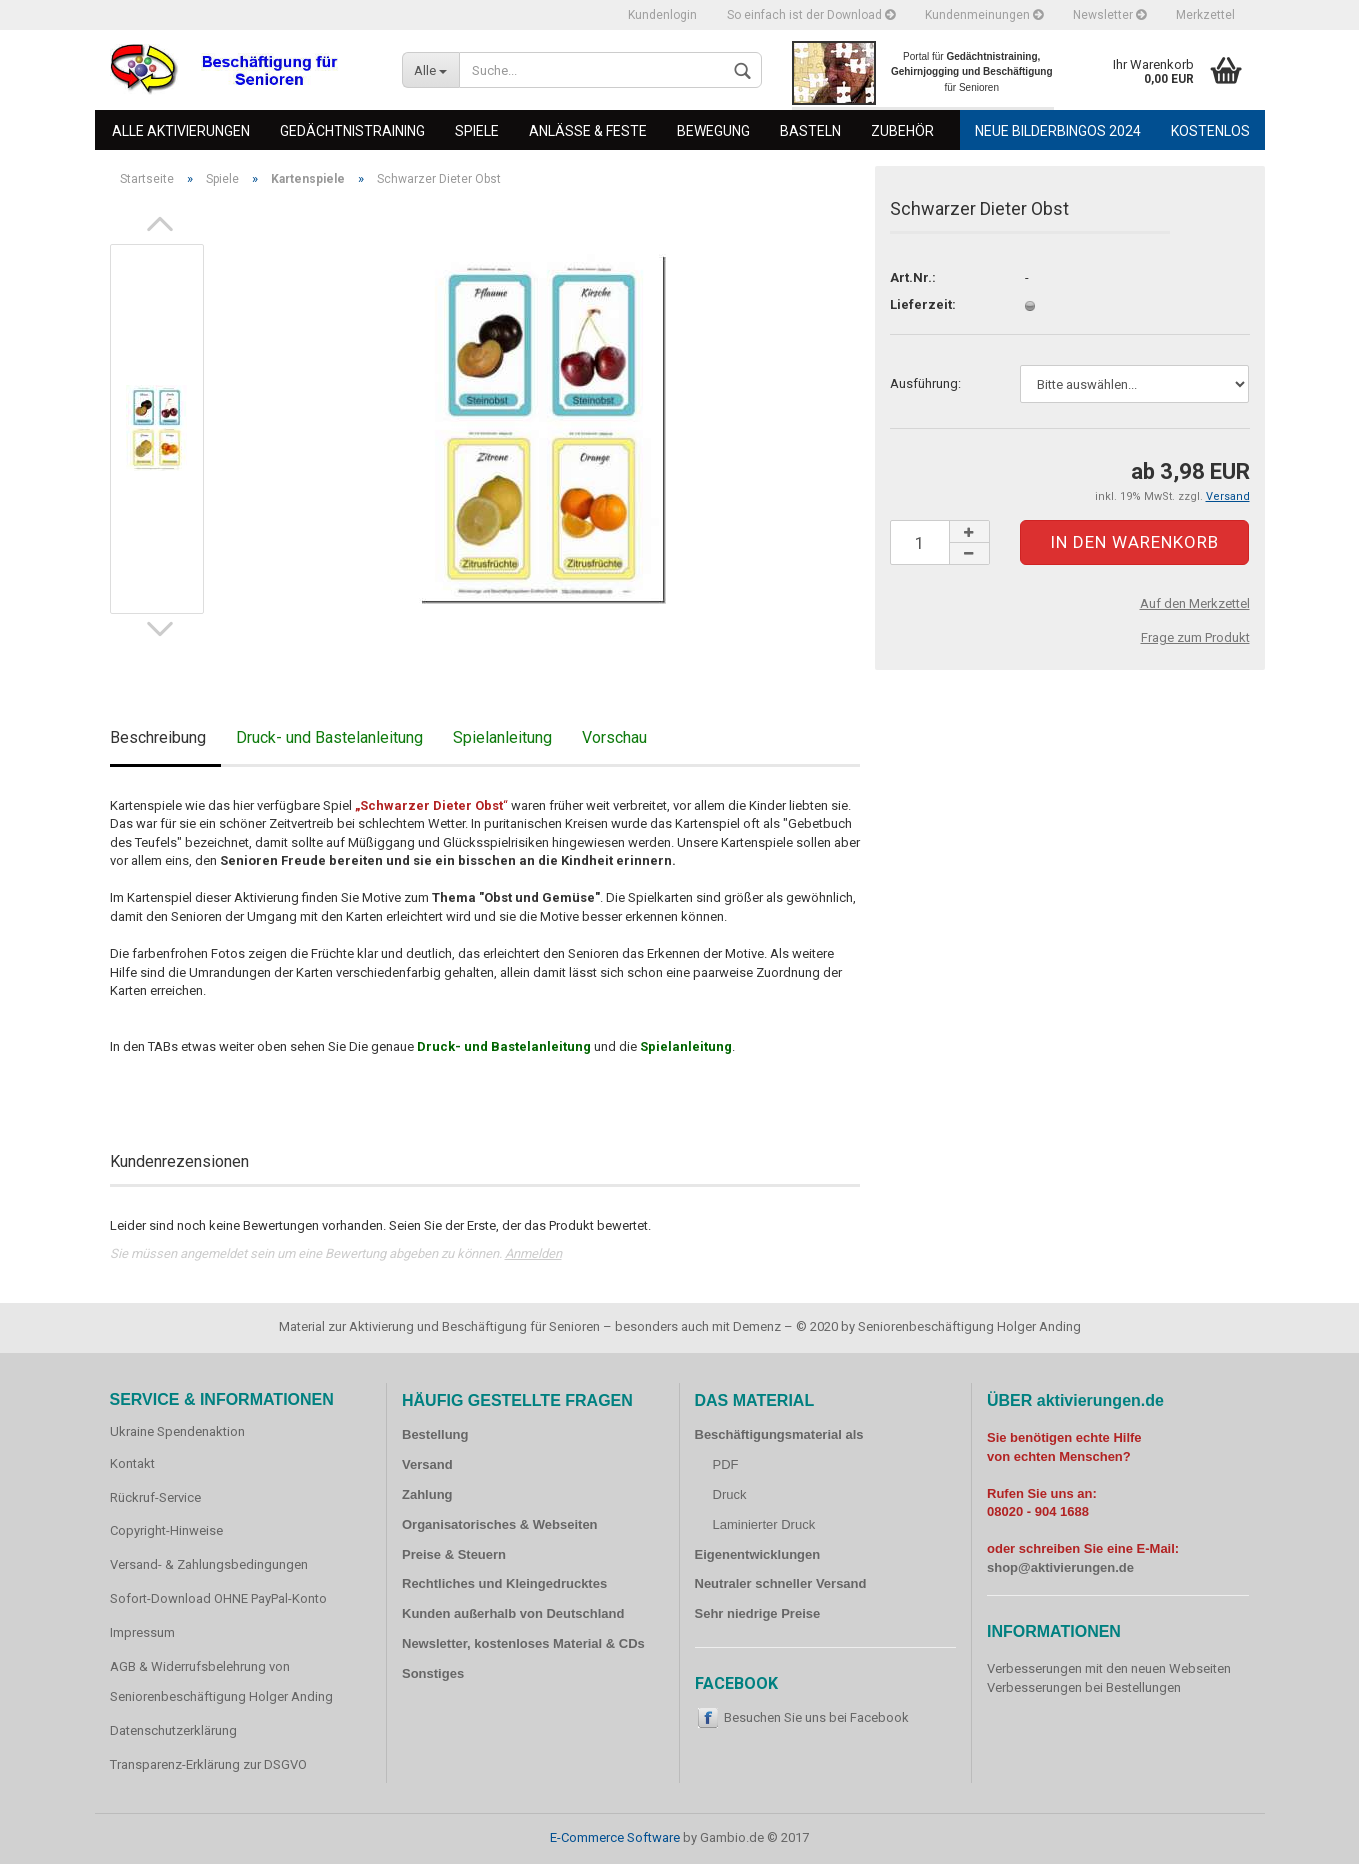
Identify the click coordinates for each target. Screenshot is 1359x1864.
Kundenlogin (662, 15)
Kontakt (132, 1463)
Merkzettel (1205, 15)
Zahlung (427, 1494)
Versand (427, 1464)
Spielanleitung (502, 737)
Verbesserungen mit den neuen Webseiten (1109, 1668)
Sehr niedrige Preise (758, 1613)
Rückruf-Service (155, 1497)
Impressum (142, 1632)
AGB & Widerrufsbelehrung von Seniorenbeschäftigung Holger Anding (221, 1681)
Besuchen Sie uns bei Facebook (816, 1717)
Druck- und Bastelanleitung (329, 737)
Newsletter (1109, 15)
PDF (726, 1464)
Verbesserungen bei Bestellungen (1084, 1687)
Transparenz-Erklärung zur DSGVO (208, 1764)
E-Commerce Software (615, 1837)
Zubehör (902, 131)
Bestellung (435, 1434)
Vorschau (614, 737)
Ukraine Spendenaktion (177, 1431)
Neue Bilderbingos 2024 (1058, 131)
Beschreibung (158, 737)
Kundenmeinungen (984, 15)
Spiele (477, 131)
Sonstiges (433, 1673)
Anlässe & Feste (588, 131)
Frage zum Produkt (1195, 637)
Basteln (810, 131)
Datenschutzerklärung (173, 1730)
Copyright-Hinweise (166, 1530)
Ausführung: (925, 383)
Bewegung (713, 131)
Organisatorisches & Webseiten (500, 1524)
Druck (730, 1494)
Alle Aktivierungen (181, 131)
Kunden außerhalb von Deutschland (513, 1613)
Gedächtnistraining (352, 131)
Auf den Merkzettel (1195, 603)
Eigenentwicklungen (758, 1554)
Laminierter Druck (764, 1524)
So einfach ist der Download (811, 15)
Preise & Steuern (454, 1554)
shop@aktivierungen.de (1060, 1567)
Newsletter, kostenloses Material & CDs (523, 1643)
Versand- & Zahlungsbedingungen (209, 1564)
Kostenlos (1210, 131)
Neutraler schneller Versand (781, 1583)
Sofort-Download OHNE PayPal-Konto (218, 1598)
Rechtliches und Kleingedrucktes (504, 1583)
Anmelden (533, 1253)
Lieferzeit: (923, 304)
